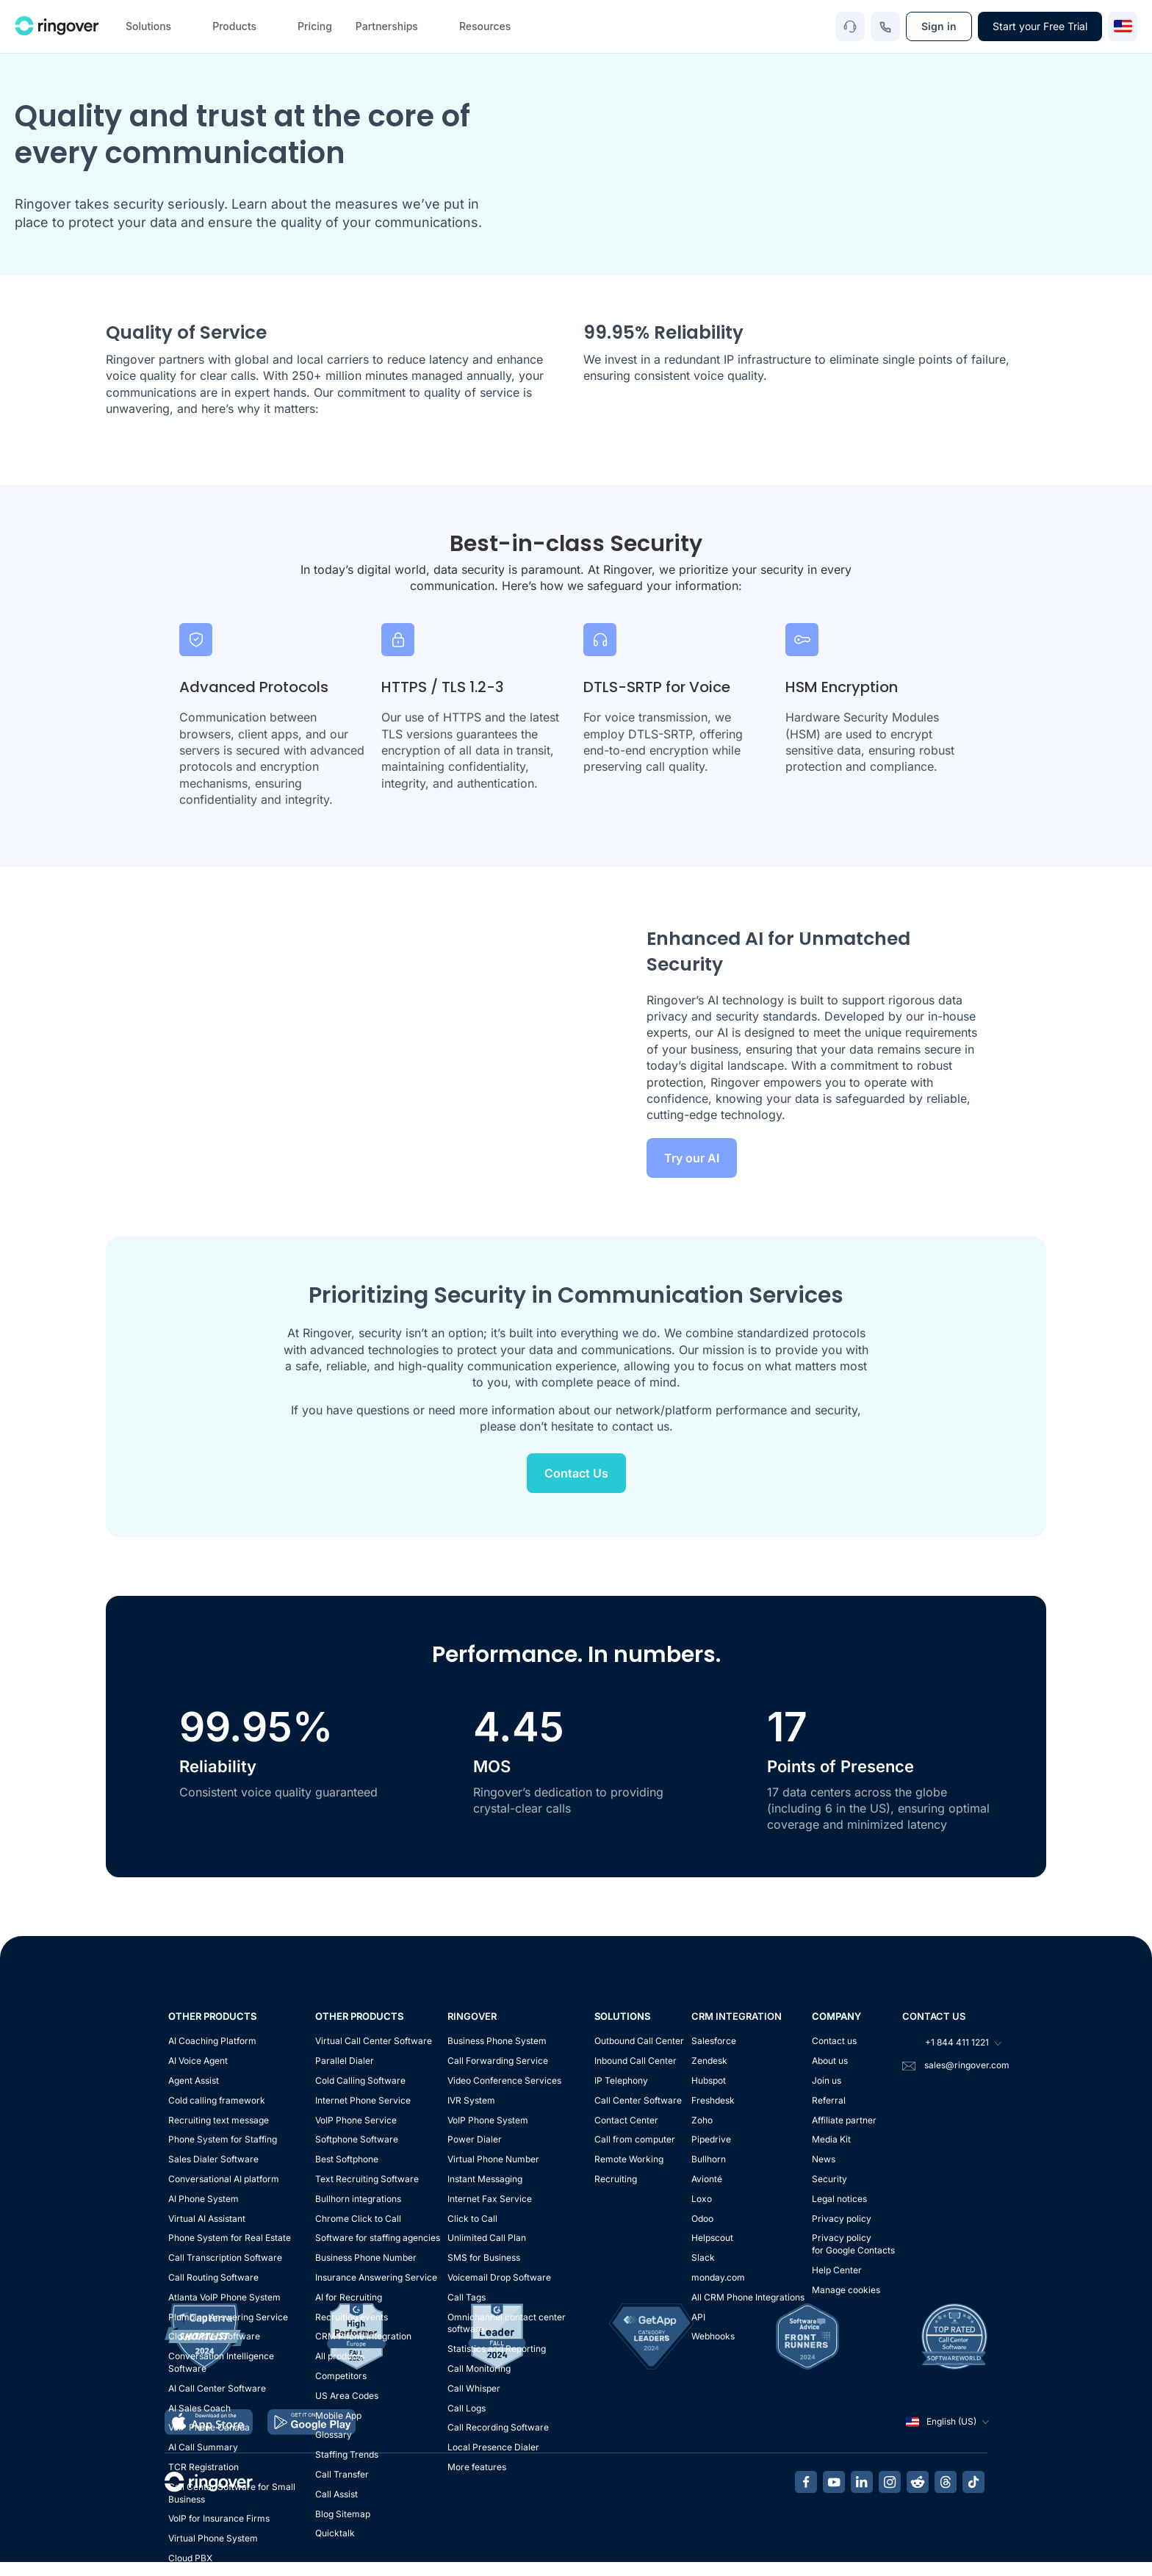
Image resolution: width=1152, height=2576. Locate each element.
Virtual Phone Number (493, 2159)
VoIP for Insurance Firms (219, 2518)
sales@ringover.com (966, 2064)
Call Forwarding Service (497, 2060)
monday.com (718, 2277)
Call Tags (466, 2297)
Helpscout (712, 2237)
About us (830, 2060)
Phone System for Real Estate (229, 2237)
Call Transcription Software (225, 2257)
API (698, 2317)
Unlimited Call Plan (486, 2237)
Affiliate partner (844, 2120)
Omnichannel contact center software (506, 2323)
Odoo (702, 2218)
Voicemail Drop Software (499, 2277)
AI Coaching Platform (212, 2040)
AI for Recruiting (348, 2297)
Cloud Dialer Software (214, 2336)
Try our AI (691, 1158)
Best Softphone (346, 2159)
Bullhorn (708, 2159)
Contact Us (576, 1473)
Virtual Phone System (213, 2538)
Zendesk (709, 2060)
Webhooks (713, 2336)
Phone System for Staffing (222, 2139)
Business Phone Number (366, 2257)
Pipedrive (711, 2139)
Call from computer (634, 2139)
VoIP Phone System (487, 2120)
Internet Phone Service (363, 2100)
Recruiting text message (218, 2120)
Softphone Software (356, 2139)
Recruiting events (351, 2317)
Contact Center (626, 2120)
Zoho (702, 2120)
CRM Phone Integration (363, 2336)
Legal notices (839, 2198)
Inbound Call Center (635, 2060)
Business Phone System (497, 2040)
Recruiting (615, 2178)
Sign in (939, 26)
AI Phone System (203, 2198)
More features (476, 2466)
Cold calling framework (216, 2100)
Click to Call (472, 2218)
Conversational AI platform (223, 2178)
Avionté (706, 2178)
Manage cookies (846, 2289)
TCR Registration (203, 2466)
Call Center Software (638, 2100)
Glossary (333, 2434)
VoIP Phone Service (356, 2120)
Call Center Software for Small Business (231, 2493)
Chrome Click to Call (358, 2218)
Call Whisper (473, 2388)
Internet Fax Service (489, 2198)
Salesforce (713, 2040)
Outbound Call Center (639, 2040)
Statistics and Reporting (496, 2348)
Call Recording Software (498, 2427)
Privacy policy (841, 2218)
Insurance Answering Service (376, 2277)
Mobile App (338, 2415)
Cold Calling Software (360, 2080)
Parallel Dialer (344, 2060)
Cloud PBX (190, 2558)
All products (339, 2355)
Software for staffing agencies (377, 2237)
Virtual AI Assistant (206, 2218)
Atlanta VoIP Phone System (224, 2297)
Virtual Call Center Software (373, 2040)
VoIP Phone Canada (209, 2427)
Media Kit (831, 2139)
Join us (826, 2080)
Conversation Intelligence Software (221, 2362)
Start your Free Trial (1040, 26)
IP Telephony (621, 2080)
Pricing (315, 26)
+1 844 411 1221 (951, 2043)
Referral (829, 2100)
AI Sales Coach (199, 2408)
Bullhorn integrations (358, 2198)
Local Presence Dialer (493, 2447)
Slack (703, 2257)
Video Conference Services (504, 2080)
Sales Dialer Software (213, 2159)
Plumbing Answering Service (228, 2317)
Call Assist (336, 2494)
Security (829, 2178)
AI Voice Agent (198, 2060)
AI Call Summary (203, 2447)
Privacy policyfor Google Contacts (853, 2244)
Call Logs (466, 2408)
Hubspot (708, 2080)
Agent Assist (193, 2080)
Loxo (701, 2198)
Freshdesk (713, 2100)
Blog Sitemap (342, 2513)
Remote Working (628, 2159)
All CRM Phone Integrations (747, 2297)
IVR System (471, 2100)
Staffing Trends (346, 2454)
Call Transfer (342, 2474)
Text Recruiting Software (367, 2178)
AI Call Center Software (217, 2388)
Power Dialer (474, 2139)
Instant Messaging (484, 2178)
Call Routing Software (213, 2277)
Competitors (341, 2375)
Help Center (837, 2269)
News (823, 2159)
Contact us (834, 2040)
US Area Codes (346, 2395)
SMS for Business (483, 2257)
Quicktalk (335, 2533)
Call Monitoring (479, 2368)
